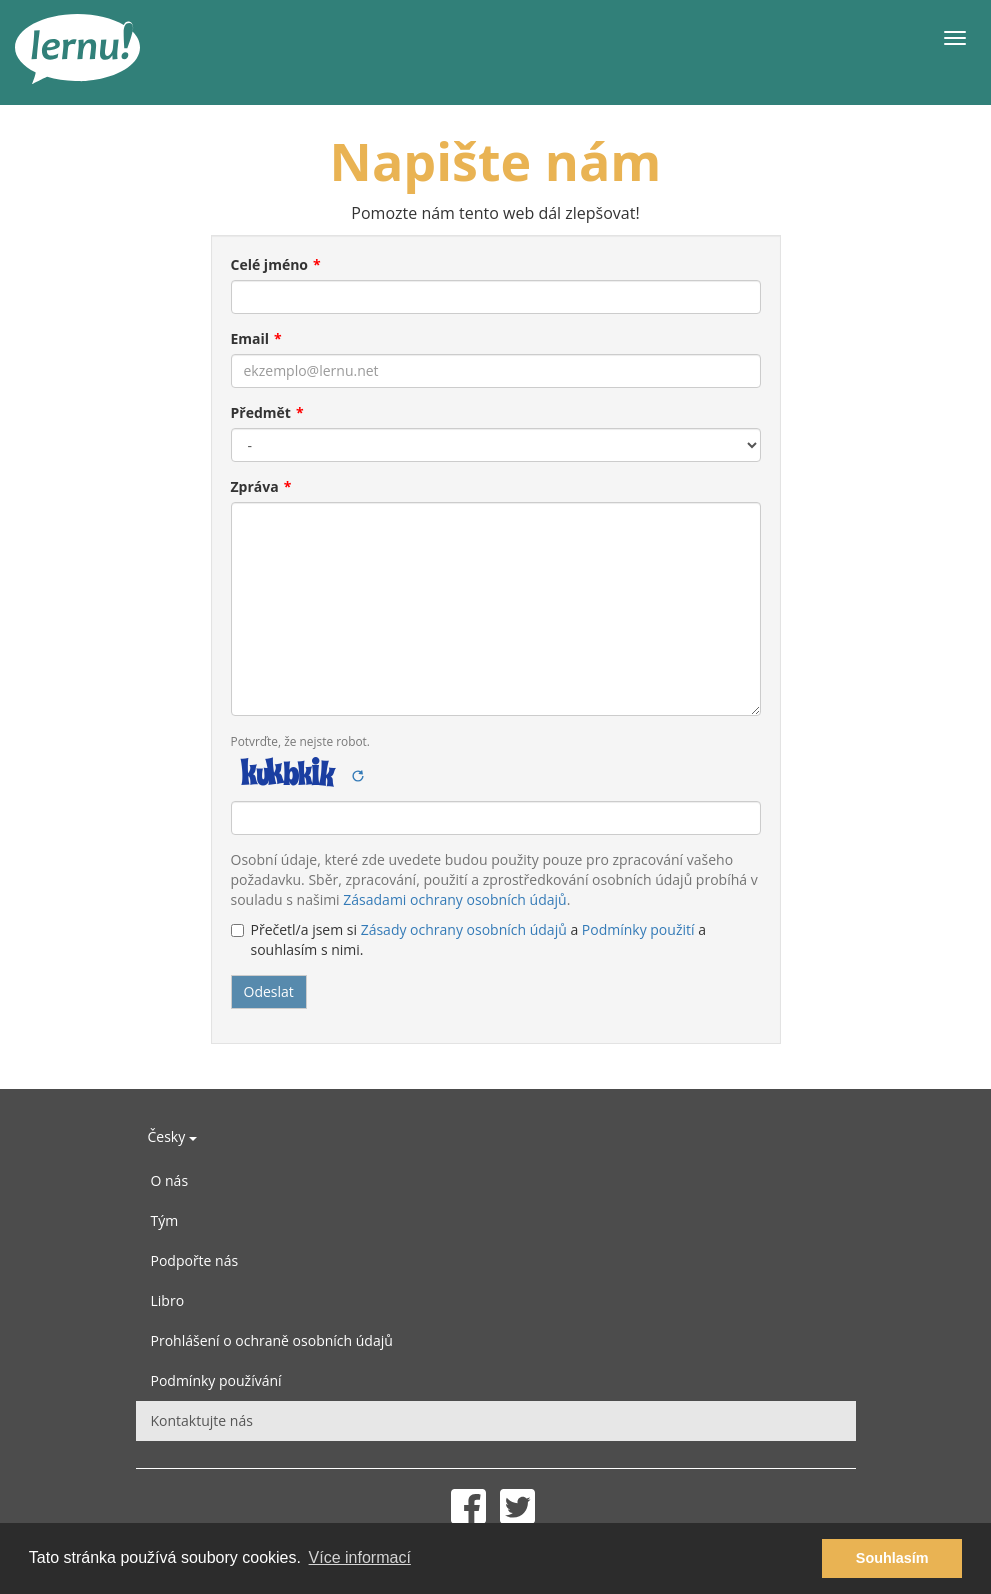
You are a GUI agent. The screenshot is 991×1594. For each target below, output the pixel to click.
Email (250, 338)
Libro (168, 1300)
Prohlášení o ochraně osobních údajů (272, 1340)
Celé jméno (270, 264)
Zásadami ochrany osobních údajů (454, 899)
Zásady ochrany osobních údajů (464, 929)
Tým (165, 1220)
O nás (170, 1180)
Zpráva (255, 486)
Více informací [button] (360, 1557)
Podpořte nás (195, 1260)
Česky (172, 1136)
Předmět (261, 412)
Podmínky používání (216, 1380)
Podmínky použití (638, 929)
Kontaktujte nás (202, 1420)
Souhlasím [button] (892, 1558)
